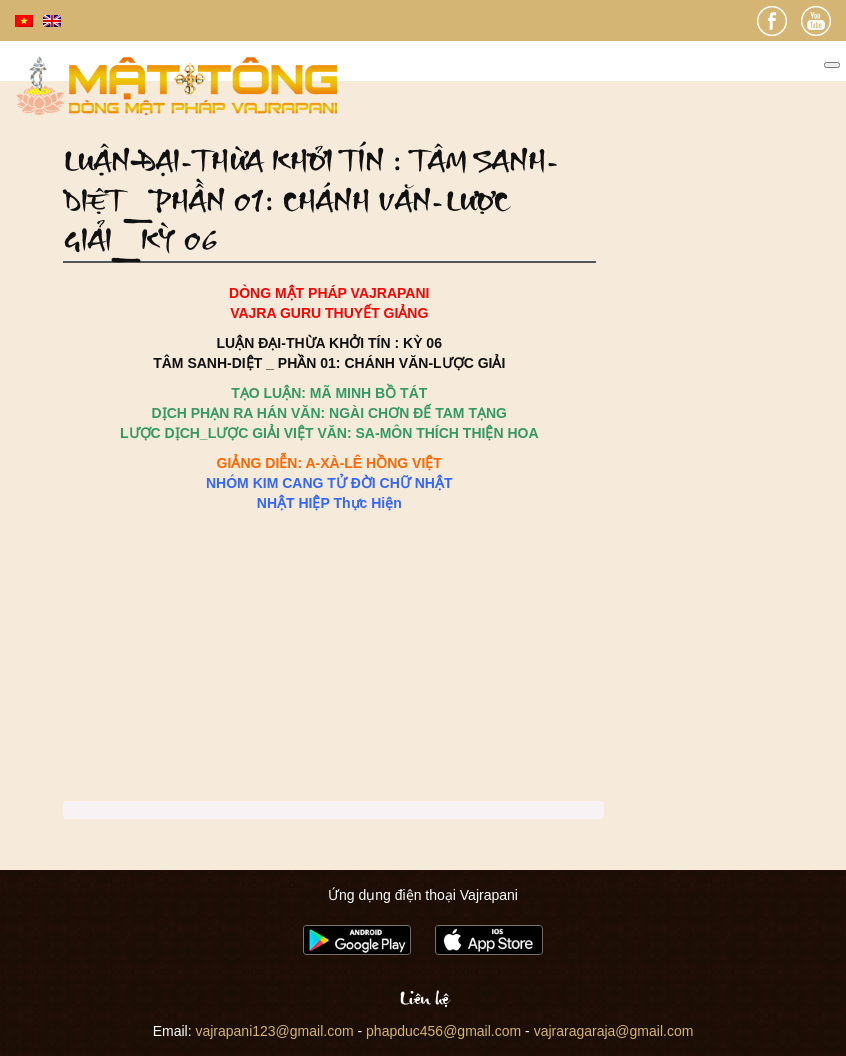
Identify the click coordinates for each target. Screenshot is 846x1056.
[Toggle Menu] (832, 65)
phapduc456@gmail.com (443, 1031)
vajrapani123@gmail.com (274, 1031)
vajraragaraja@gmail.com (614, 1031)
